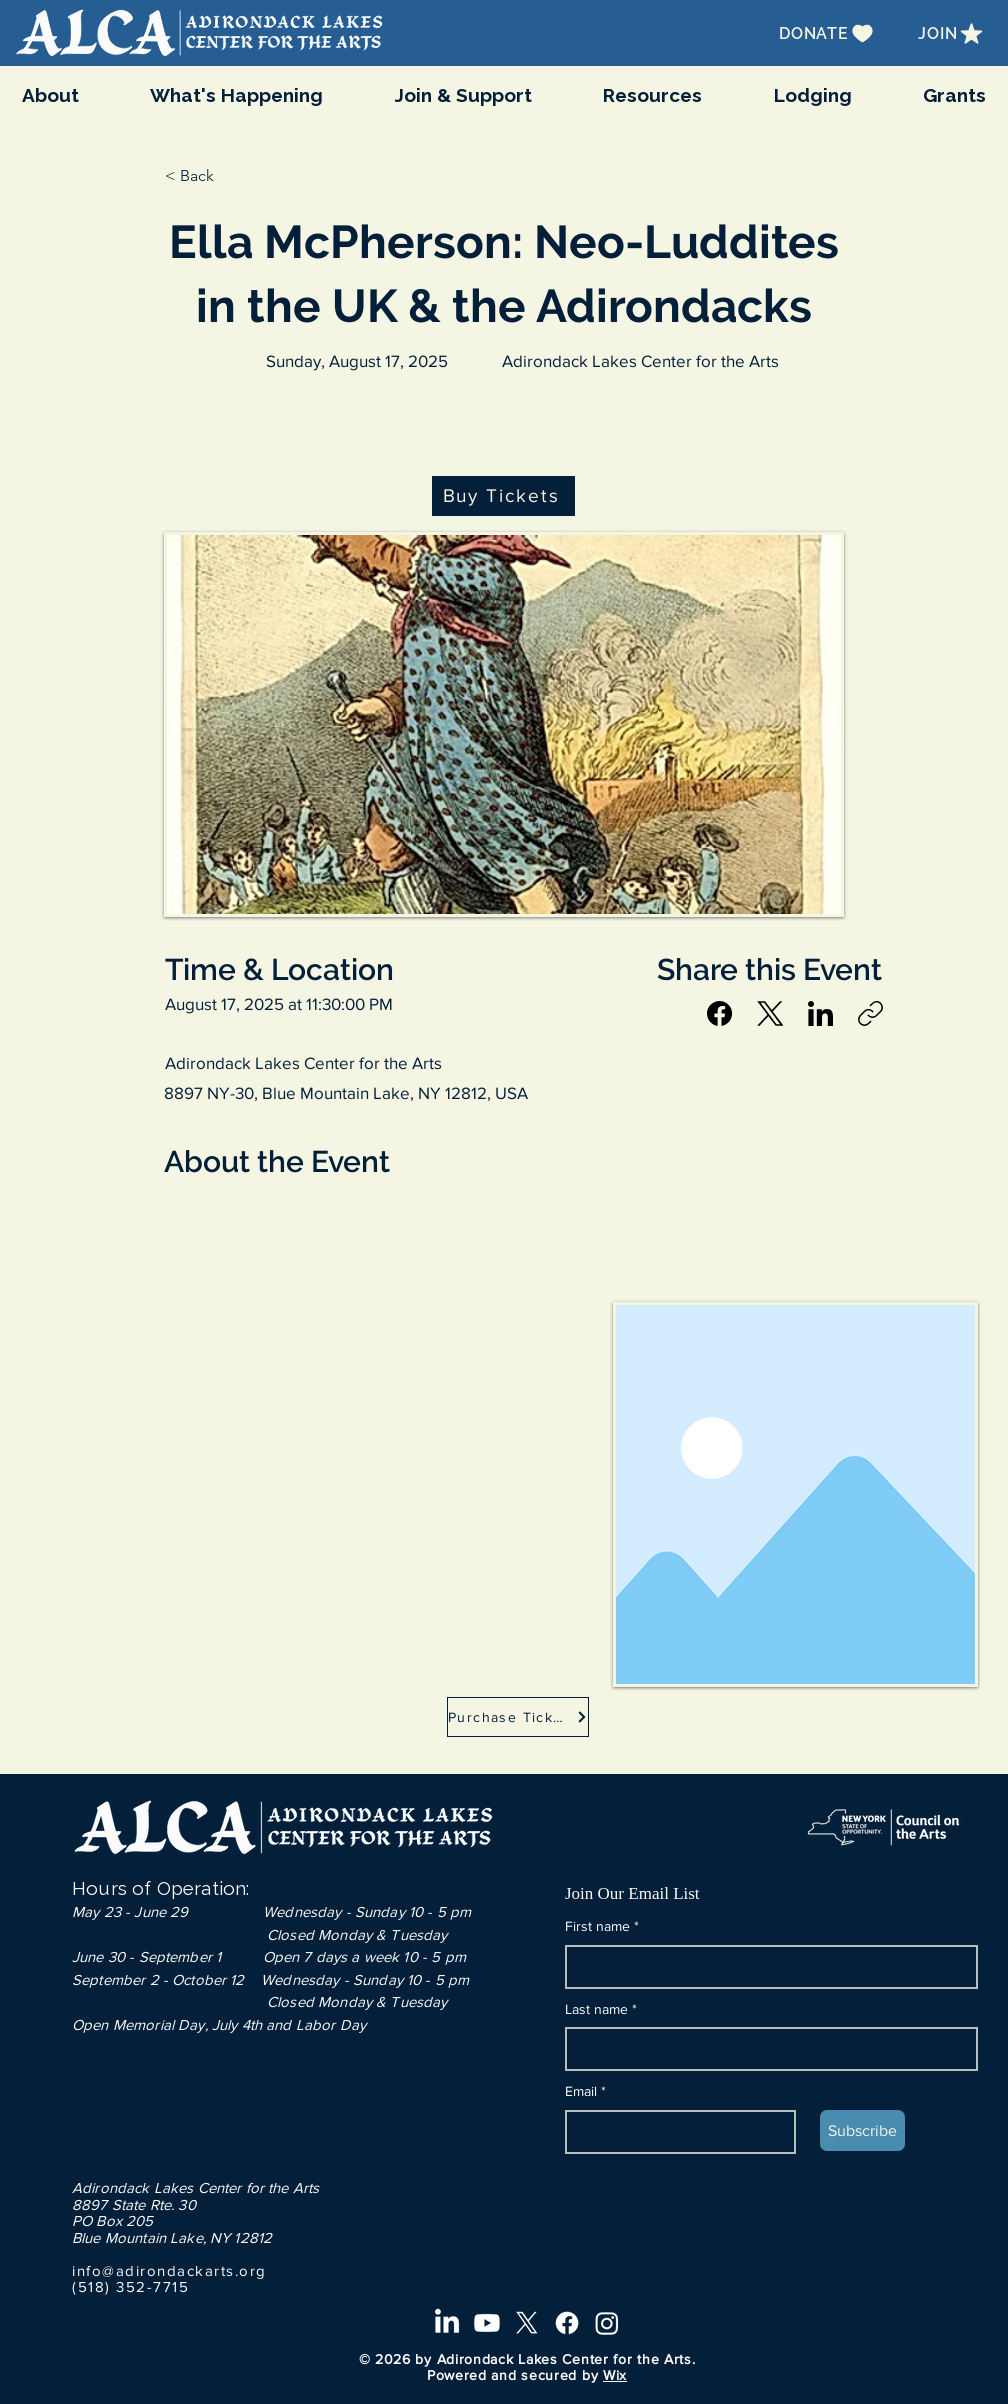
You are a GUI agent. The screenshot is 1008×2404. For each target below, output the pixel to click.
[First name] (765, 1967)
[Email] (674, 2132)
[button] (237, 95)
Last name (601, 2010)
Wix (615, 2375)
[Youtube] (487, 2323)
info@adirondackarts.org (169, 2270)
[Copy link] (870, 1013)
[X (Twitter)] (770, 1013)
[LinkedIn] (820, 1013)
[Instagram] (607, 2323)
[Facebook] (720, 1013)
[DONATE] (827, 33)
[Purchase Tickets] (518, 1717)
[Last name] (765, 2049)
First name (602, 1927)
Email (585, 2092)
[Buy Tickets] (503, 496)
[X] (527, 2323)
